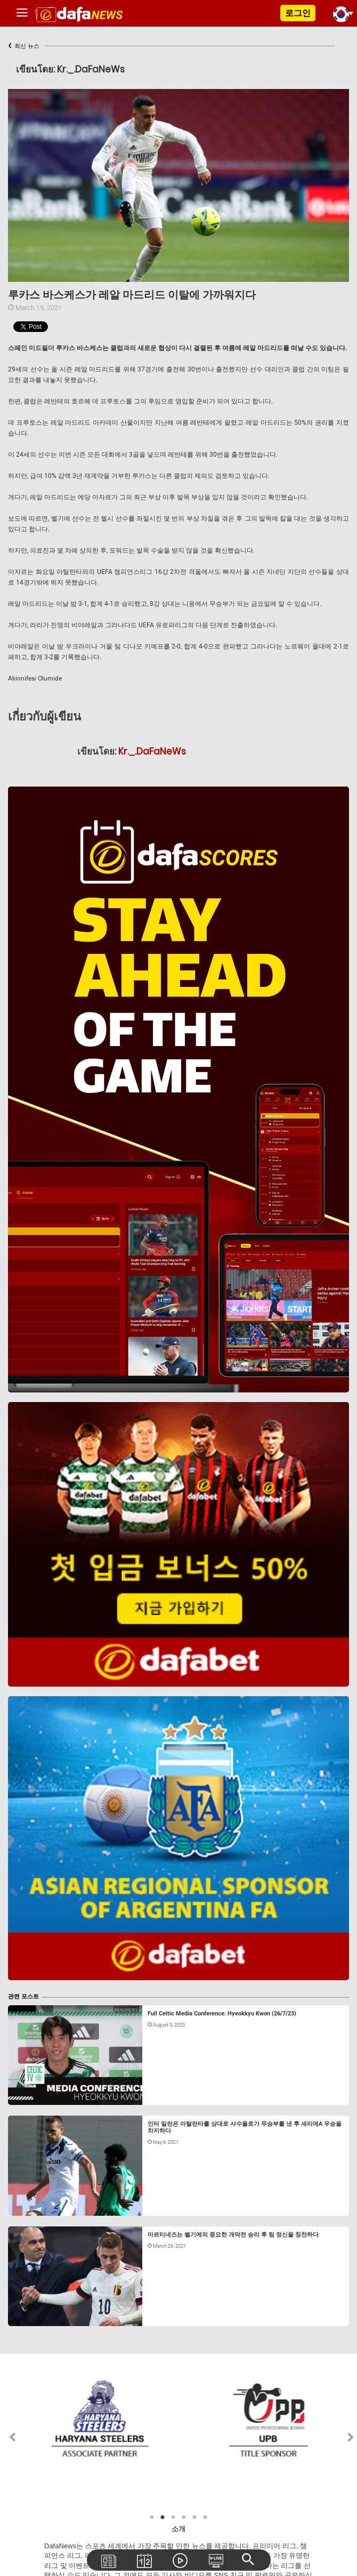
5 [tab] (194, 2517)
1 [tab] (152, 2517)
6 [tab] (205, 2517)
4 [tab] (183, 2517)
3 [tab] (173, 2517)
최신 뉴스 (23, 46)
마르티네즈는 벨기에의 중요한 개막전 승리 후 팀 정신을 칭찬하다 (233, 2234)
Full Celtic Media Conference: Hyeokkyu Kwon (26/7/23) (222, 2013)
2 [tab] (162, 2517)
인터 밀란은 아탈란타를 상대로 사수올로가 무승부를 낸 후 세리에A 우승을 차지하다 (245, 2127)
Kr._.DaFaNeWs (152, 751)
